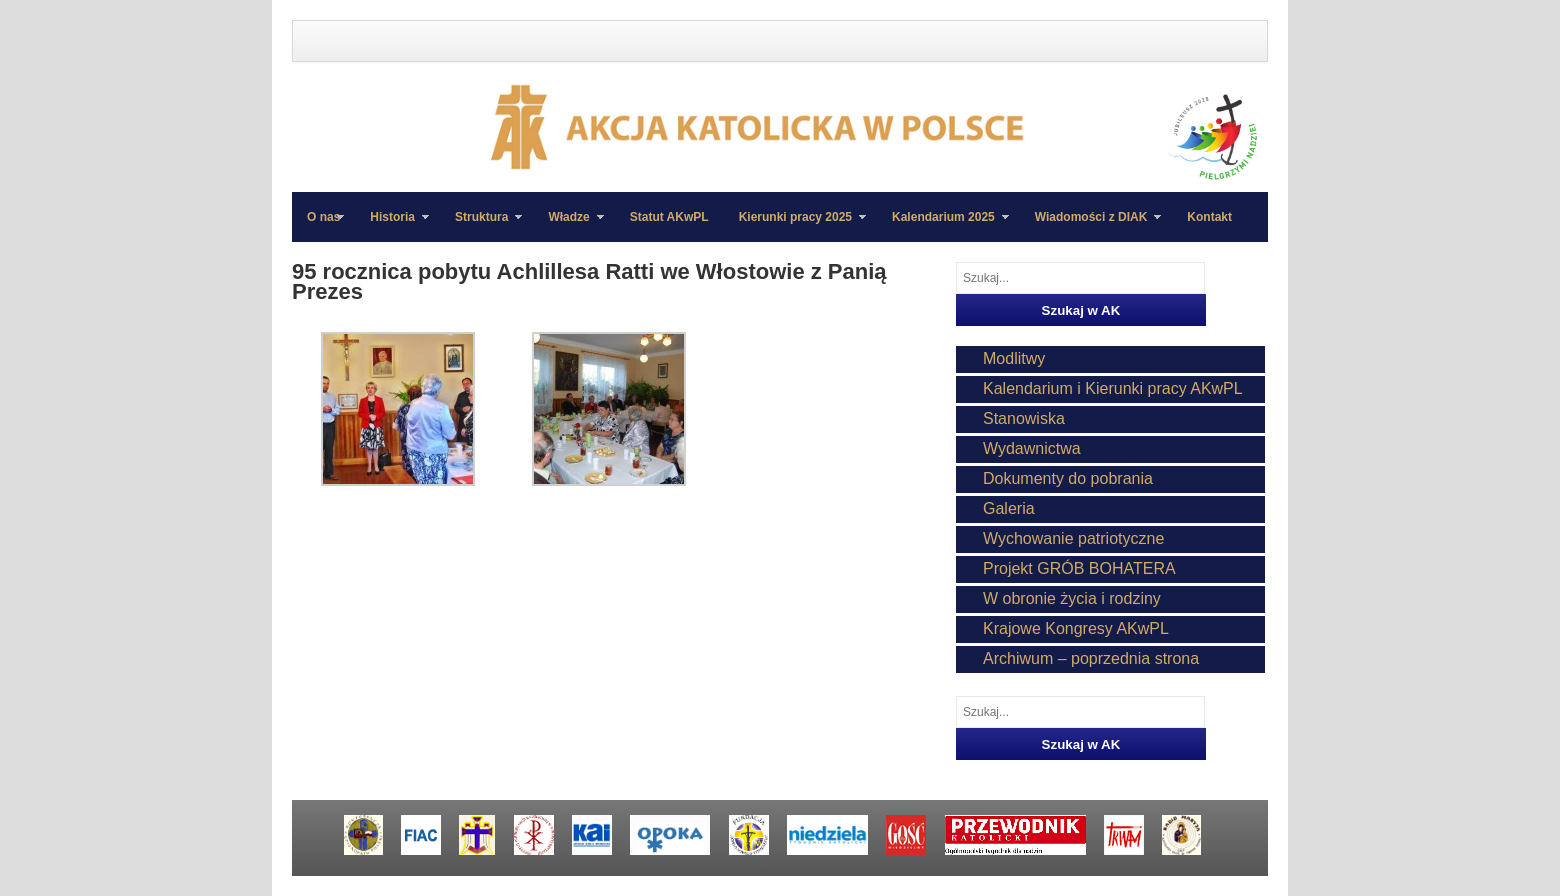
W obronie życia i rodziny (1072, 598)
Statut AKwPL (669, 217)
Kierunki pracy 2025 (795, 226)
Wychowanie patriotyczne (1073, 538)
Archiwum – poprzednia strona (1091, 658)
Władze (568, 226)
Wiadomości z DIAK (1091, 226)
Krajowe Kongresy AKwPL (1076, 628)
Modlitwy (1014, 358)
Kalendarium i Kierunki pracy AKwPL (1113, 388)
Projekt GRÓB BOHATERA (1079, 568)
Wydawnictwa (1032, 448)
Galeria (1009, 508)
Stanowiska (1024, 418)
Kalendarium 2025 (943, 226)
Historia (392, 226)
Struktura (481, 226)
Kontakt (1209, 217)
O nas (323, 217)
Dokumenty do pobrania (1068, 478)
